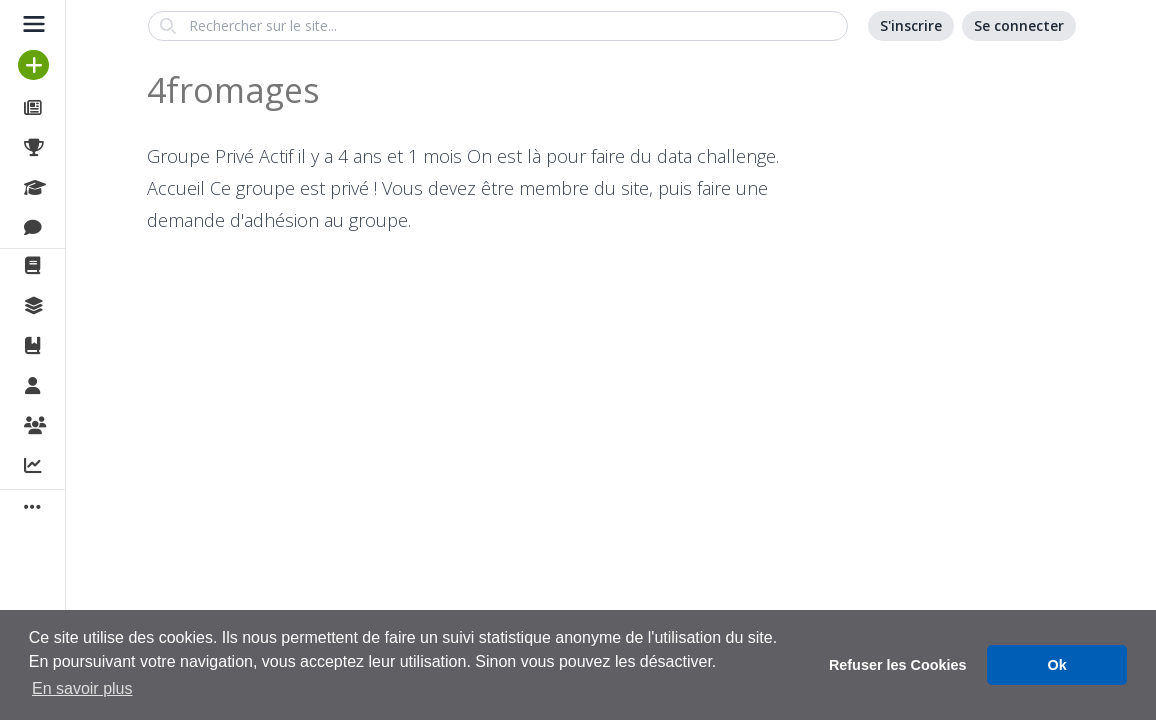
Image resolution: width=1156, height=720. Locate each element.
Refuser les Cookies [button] (898, 665)
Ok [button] (1057, 665)
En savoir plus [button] (82, 688)
